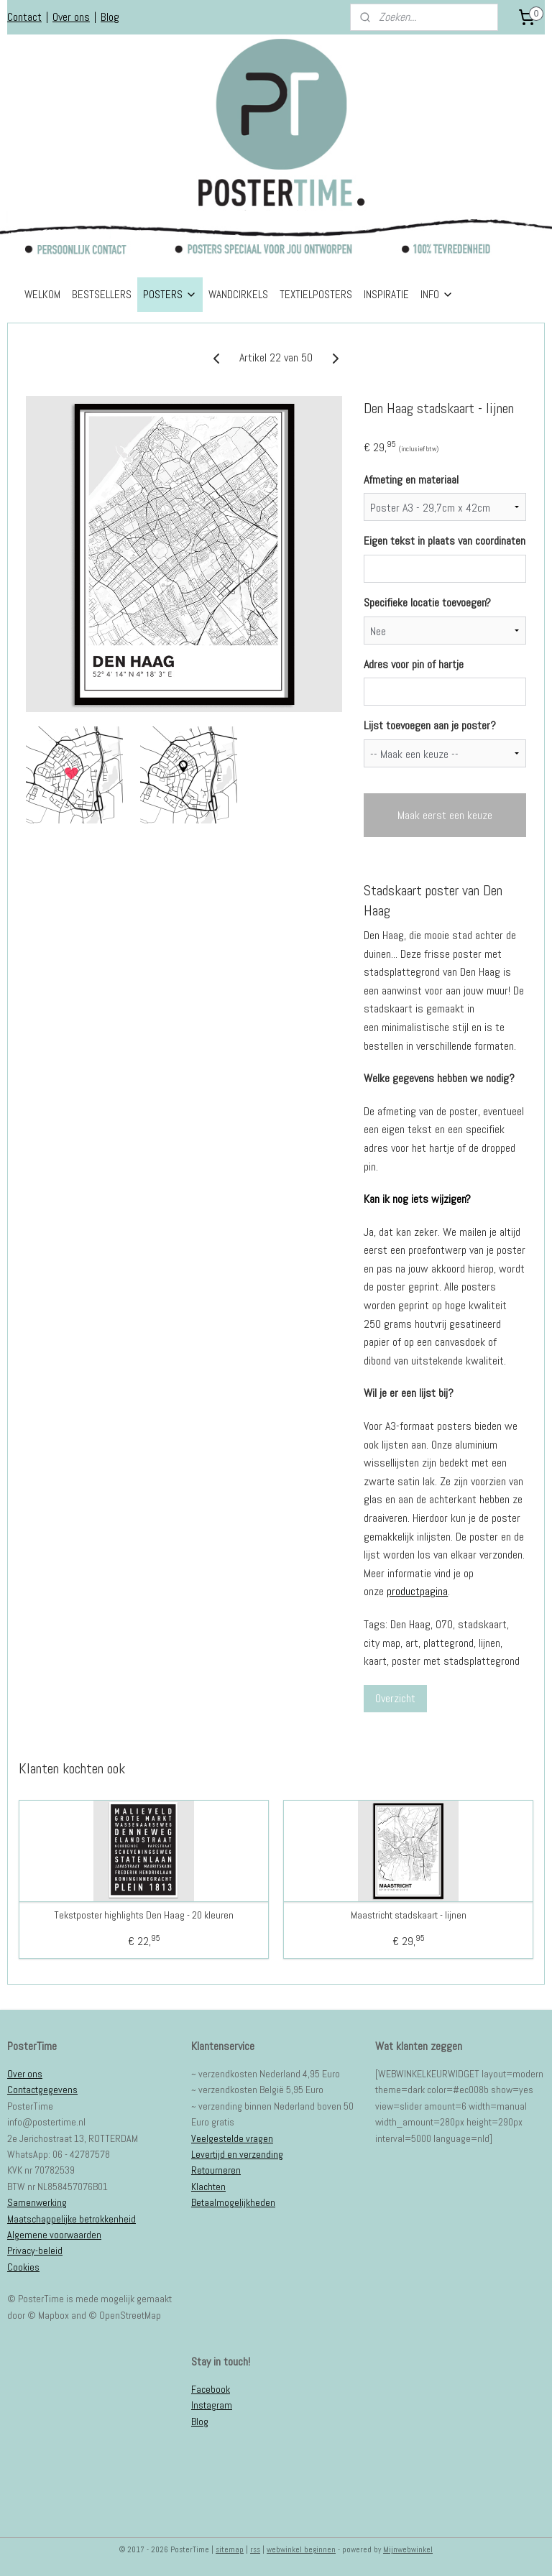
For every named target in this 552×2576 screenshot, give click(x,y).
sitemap (230, 2549)
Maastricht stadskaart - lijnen (408, 1915)
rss (255, 2549)
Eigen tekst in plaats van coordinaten (444, 540)
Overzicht (395, 1697)
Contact (24, 16)
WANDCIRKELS (238, 294)
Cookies (23, 2267)
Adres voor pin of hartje (414, 663)
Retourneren (216, 2170)
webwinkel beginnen (301, 2549)
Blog (110, 16)
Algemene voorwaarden (54, 2234)
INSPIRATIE (386, 294)
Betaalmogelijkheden (233, 2202)
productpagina (417, 1591)
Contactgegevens (42, 2089)
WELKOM (42, 294)
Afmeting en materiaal (411, 478)
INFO (437, 294)
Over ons (71, 16)
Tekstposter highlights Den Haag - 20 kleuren (144, 1915)
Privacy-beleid (35, 2250)
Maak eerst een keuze (444, 815)
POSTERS (170, 294)
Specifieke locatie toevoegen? (427, 602)
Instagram (211, 2405)
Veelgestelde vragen (232, 2138)
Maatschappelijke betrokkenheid (71, 2218)
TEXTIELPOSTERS (316, 294)
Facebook (210, 2389)
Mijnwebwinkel (408, 2549)
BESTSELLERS (102, 294)
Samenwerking (37, 2202)
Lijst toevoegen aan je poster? (430, 725)
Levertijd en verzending (237, 2154)
